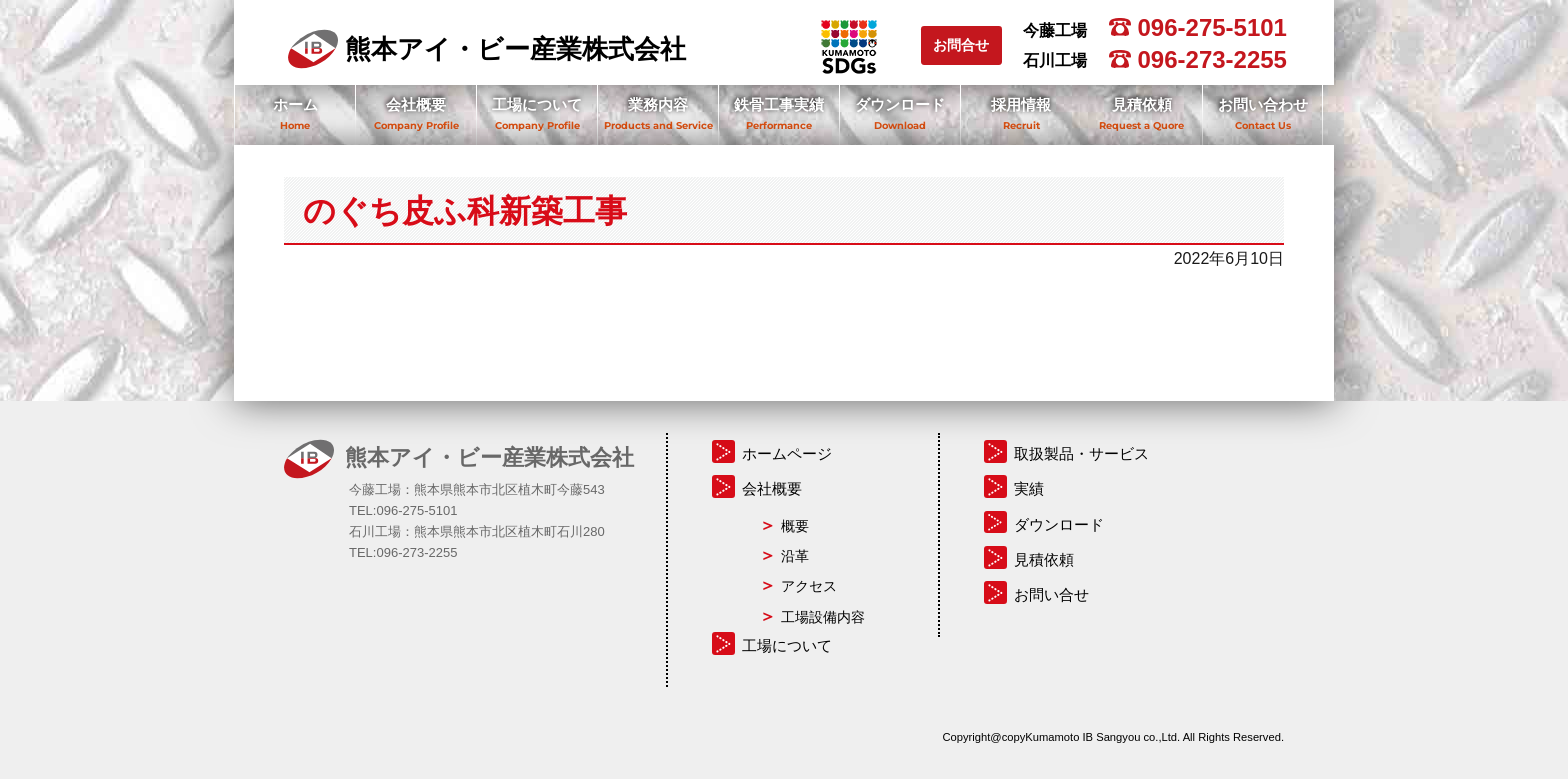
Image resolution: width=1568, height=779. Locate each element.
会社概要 (416, 104)
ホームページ (787, 453)
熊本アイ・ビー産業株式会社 (487, 49)
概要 (795, 526)
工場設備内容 (823, 617)
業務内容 (658, 104)
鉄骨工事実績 (779, 104)
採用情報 (1021, 104)
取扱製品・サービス (1081, 453)
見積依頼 (1142, 104)
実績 (1029, 488)
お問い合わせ (1263, 104)
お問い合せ (1051, 594)
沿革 (795, 556)
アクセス (809, 586)
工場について (537, 104)
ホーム (295, 104)
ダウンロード (900, 104)
